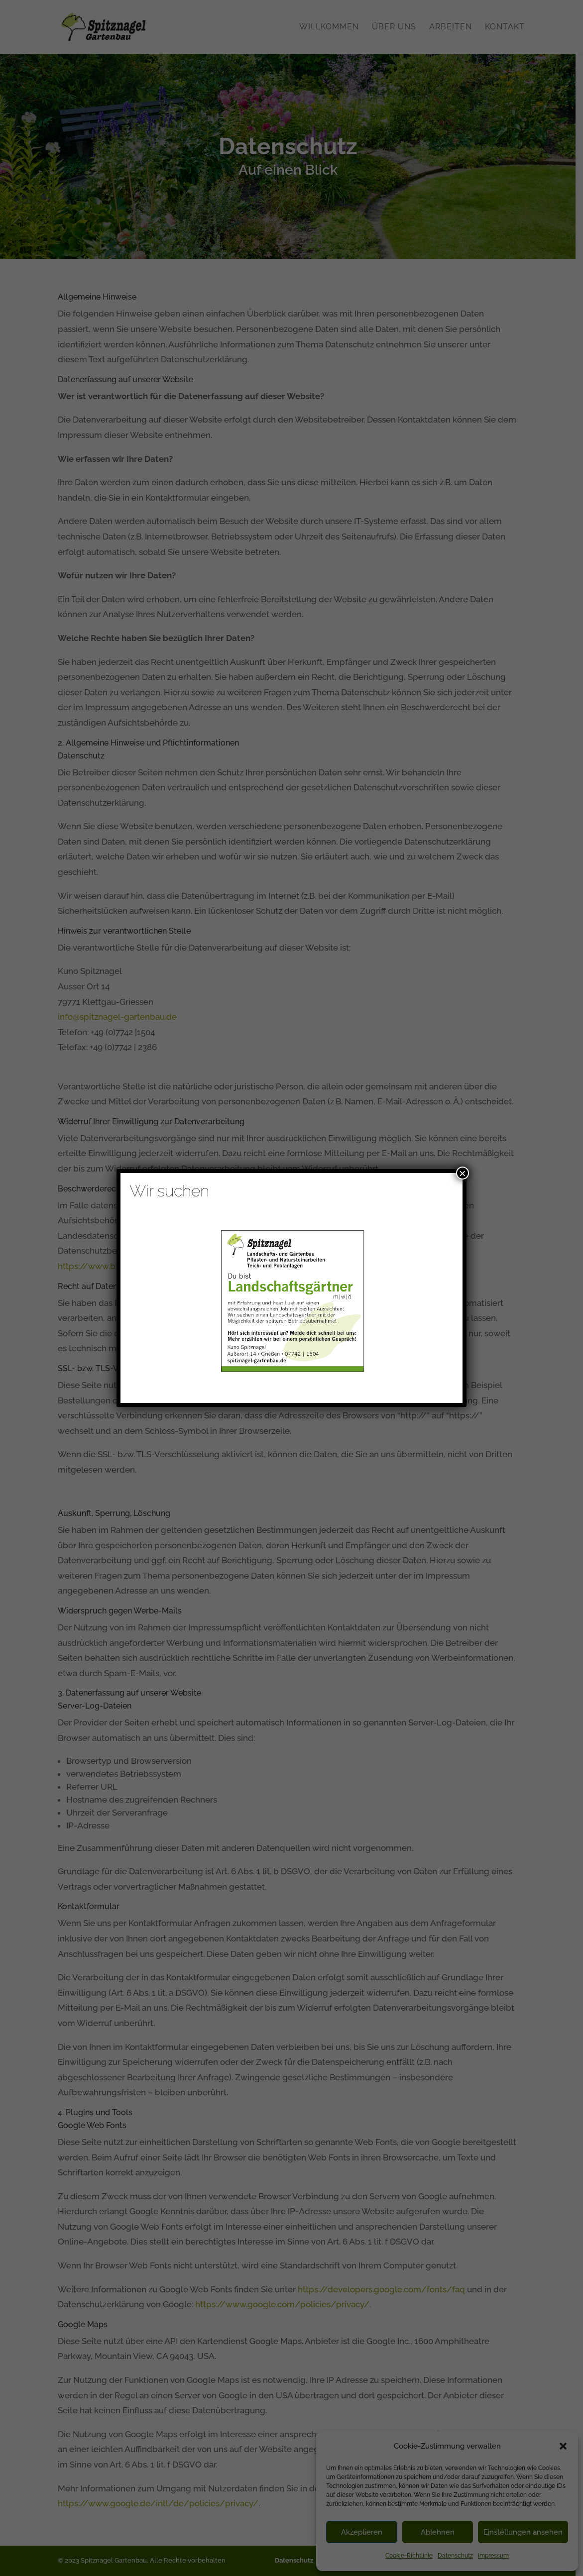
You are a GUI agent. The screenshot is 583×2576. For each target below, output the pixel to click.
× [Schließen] (462, 1173)
